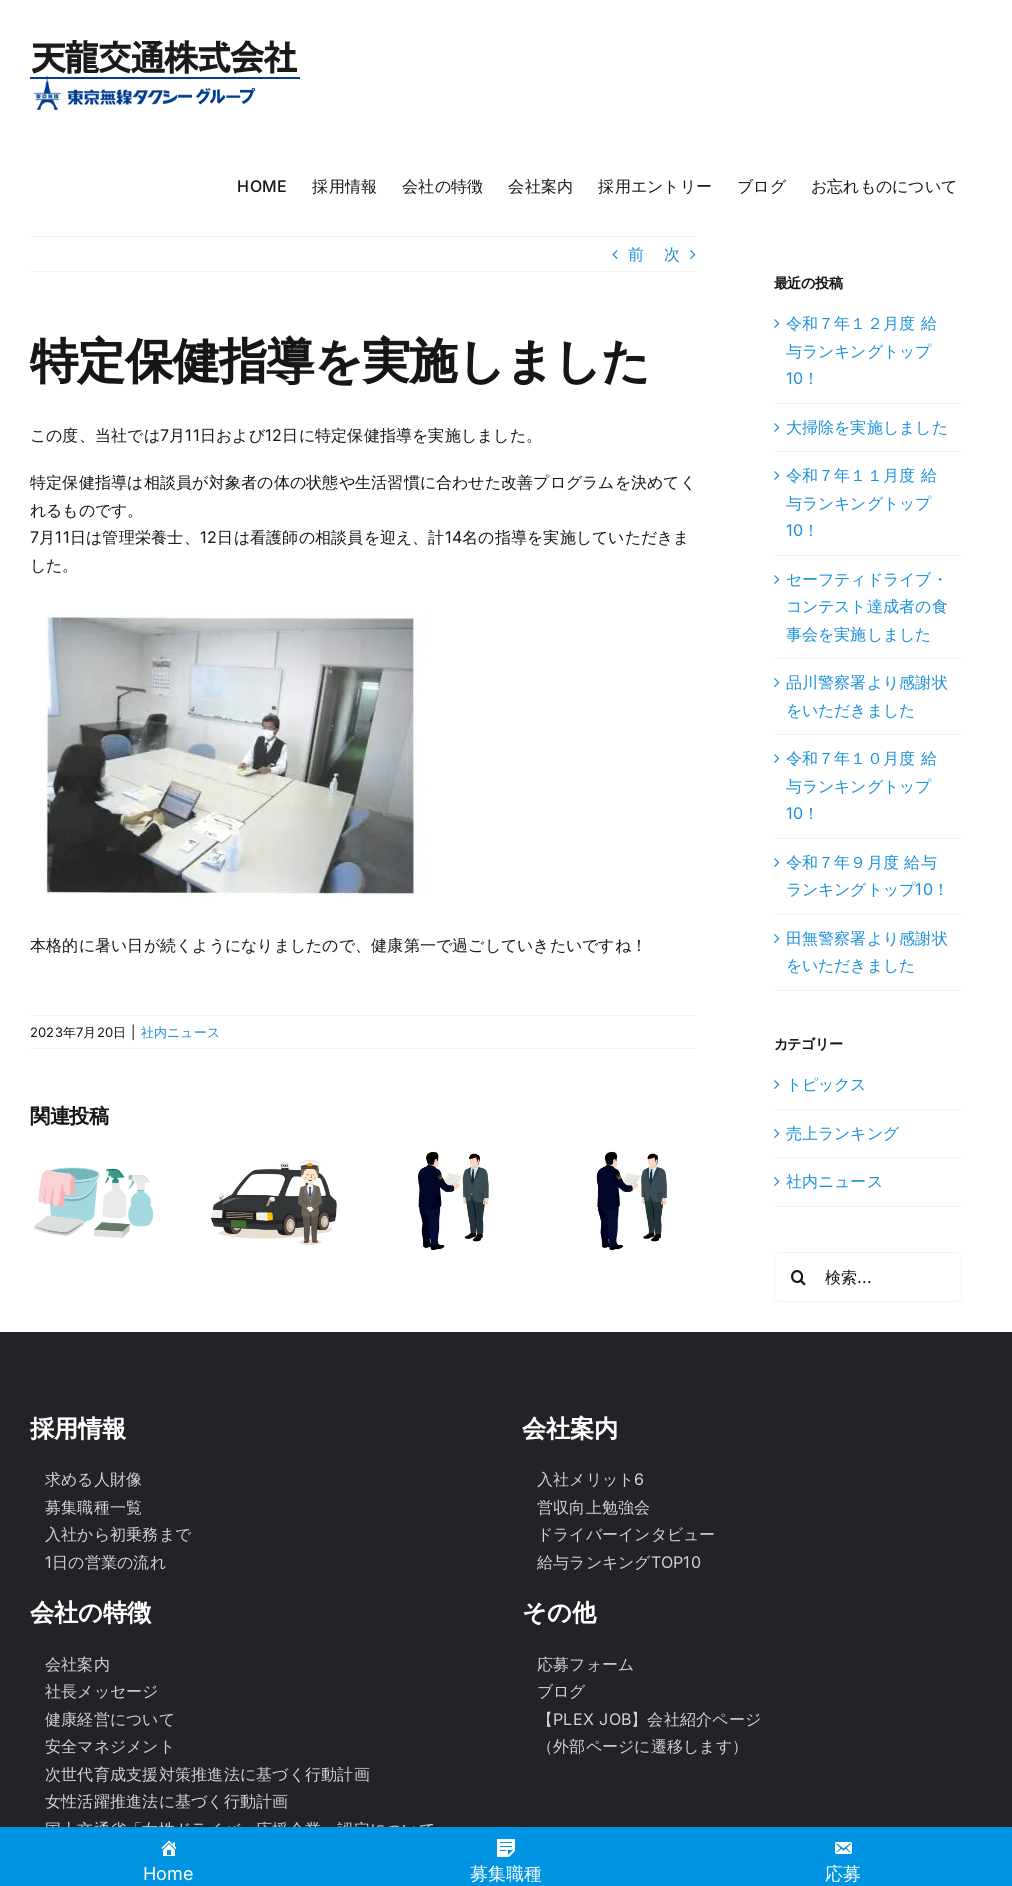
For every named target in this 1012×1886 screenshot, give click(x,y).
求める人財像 (93, 1479)
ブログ (561, 1691)
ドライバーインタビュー (626, 1534)
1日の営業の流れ (105, 1562)
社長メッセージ (102, 1691)
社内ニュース (180, 1032)
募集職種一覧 (93, 1507)
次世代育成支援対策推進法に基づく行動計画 (207, 1774)
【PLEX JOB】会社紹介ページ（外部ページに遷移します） (649, 1733)
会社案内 (77, 1664)
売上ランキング (843, 1133)
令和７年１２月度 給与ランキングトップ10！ (861, 350)
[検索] (799, 1277)
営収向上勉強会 (594, 1507)
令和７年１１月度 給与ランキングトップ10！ (861, 502)
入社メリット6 (591, 1479)
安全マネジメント (110, 1746)
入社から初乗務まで (118, 1534)
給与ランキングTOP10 (619, 1562)
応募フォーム (585, 1664)
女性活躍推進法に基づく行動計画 (167, 1801)
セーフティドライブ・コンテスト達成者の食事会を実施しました (867, 606)
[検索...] (868, 1277)
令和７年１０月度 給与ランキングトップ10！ (861, 785)
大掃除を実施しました (867, 427)
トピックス (826, 1084)
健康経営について (110, 1719)
